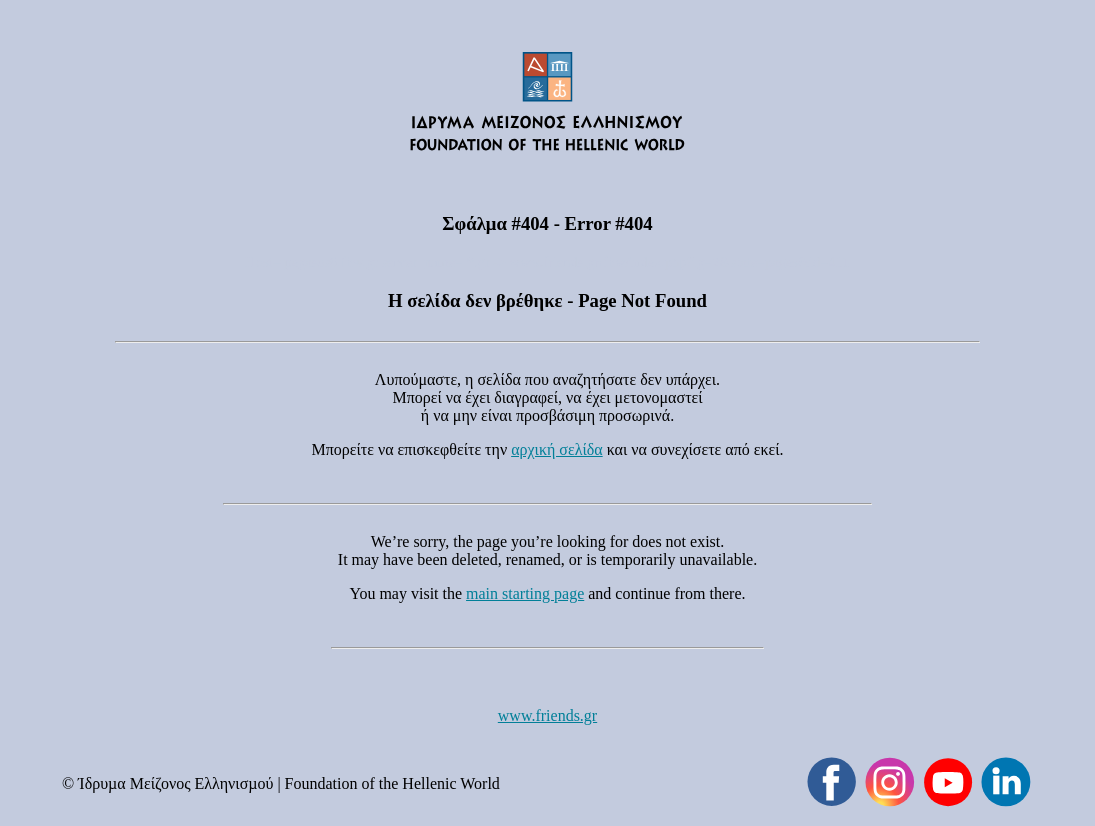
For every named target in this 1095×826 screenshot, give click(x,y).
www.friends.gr (547, 715)
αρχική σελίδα (557, 449)
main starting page (525, 593)
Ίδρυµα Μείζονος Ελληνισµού (175, 783)
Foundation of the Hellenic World (392, 783)
